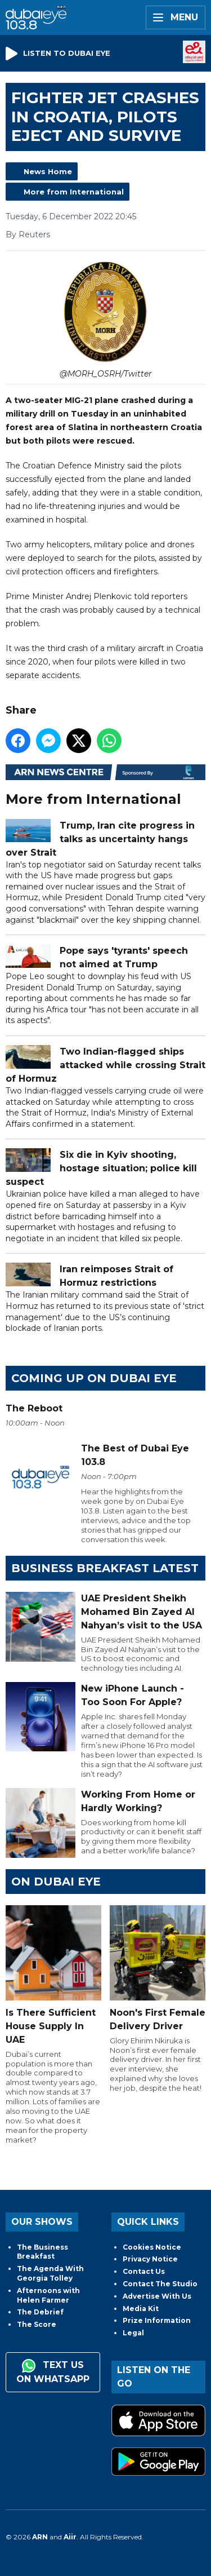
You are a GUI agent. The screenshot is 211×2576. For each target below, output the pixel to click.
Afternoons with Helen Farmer (48, 2295)
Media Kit (141, 2308)
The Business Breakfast (42, 2252)
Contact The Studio (160, 2284)
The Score (36, 2324)
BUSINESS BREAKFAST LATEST (105, 1568)
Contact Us (144, 2271)
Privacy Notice (150, 2259)
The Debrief (40, 2312)
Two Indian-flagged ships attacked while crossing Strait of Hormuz (105, 1065)
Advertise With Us (157, 2296)
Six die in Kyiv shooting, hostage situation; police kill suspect (101, 1168)
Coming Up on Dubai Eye (94, 1378)
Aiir (70, 2537)
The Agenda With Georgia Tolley (50, 2273)
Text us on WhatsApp (52, 2371)
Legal (133, 2333)
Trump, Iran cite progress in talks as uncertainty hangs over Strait (100, 838)
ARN (40, 2537)
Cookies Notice (152, 2247)
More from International (74, 191)
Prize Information (157, 2320)
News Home (48, 171)
